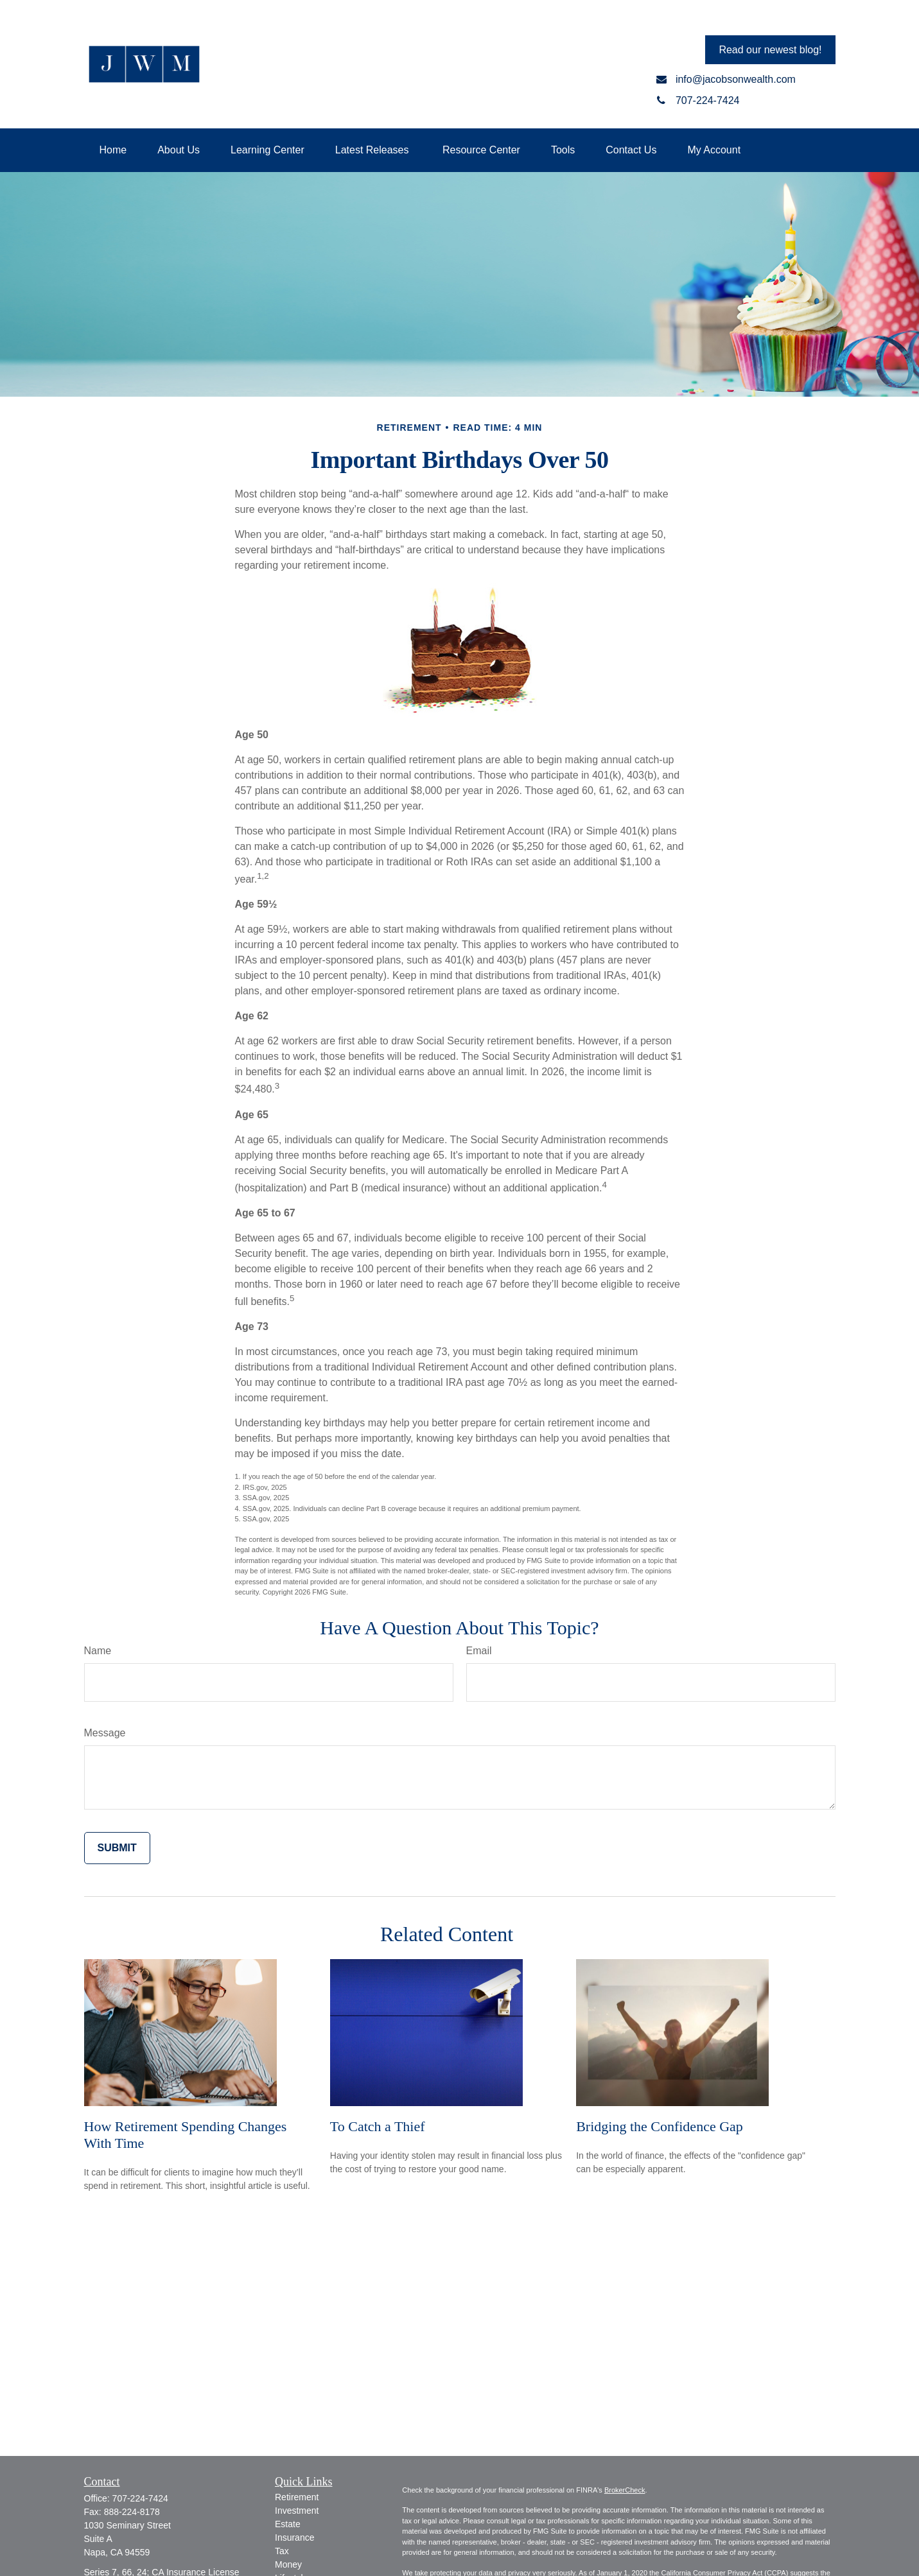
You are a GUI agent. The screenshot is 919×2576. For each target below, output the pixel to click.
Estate (288, 2524)
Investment (297, 2510)
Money (288, 2564)
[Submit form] (117, 1848)
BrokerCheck (624, 2490)
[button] (113, 150)
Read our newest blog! (770, 49)
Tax (282, 2551)
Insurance (294, 2537)
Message (105, 1732)
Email (479, 1650)
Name (98, 1650)
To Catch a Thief (377, 2126)
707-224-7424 (140, 2498)
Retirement (297, 2497)
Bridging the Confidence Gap (659, 2126)
